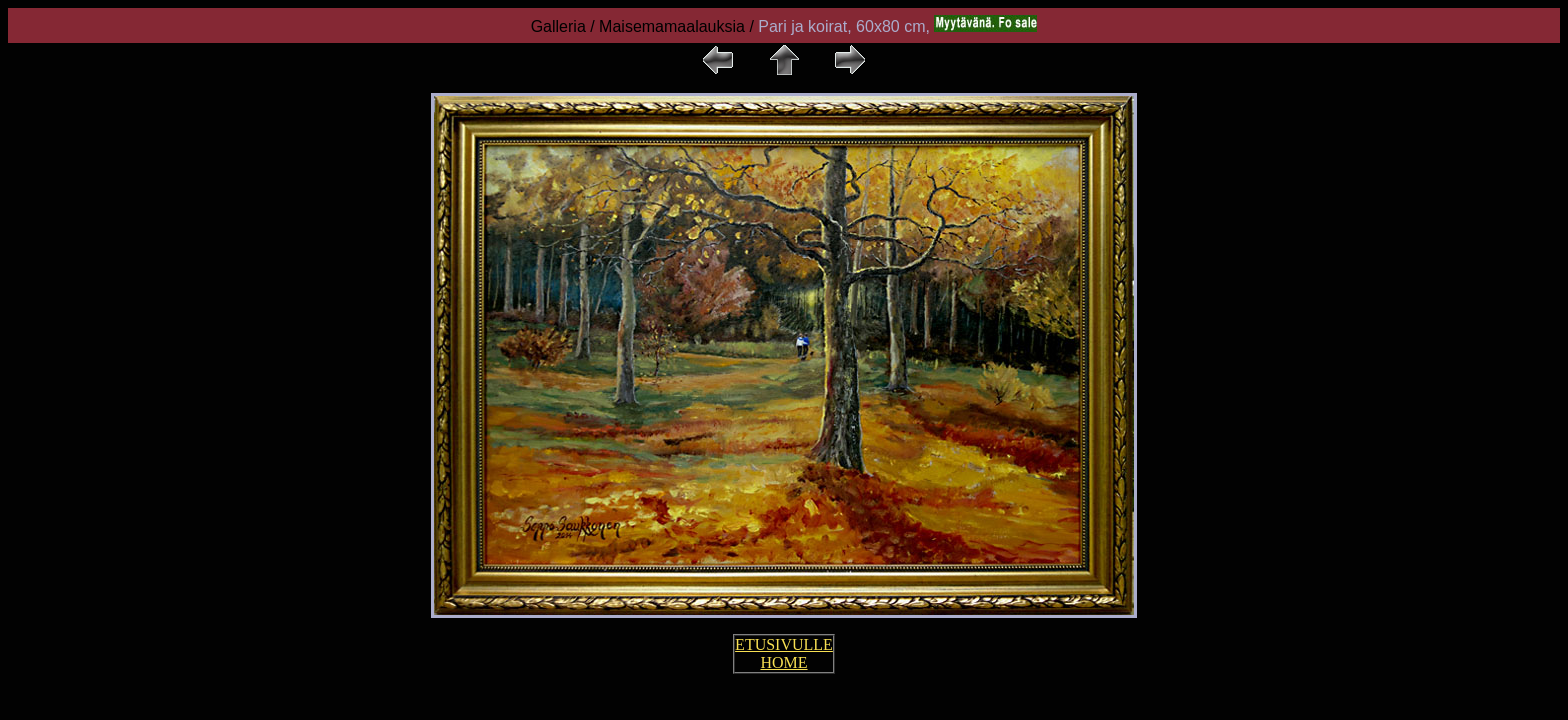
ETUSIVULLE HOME (784, 653)
